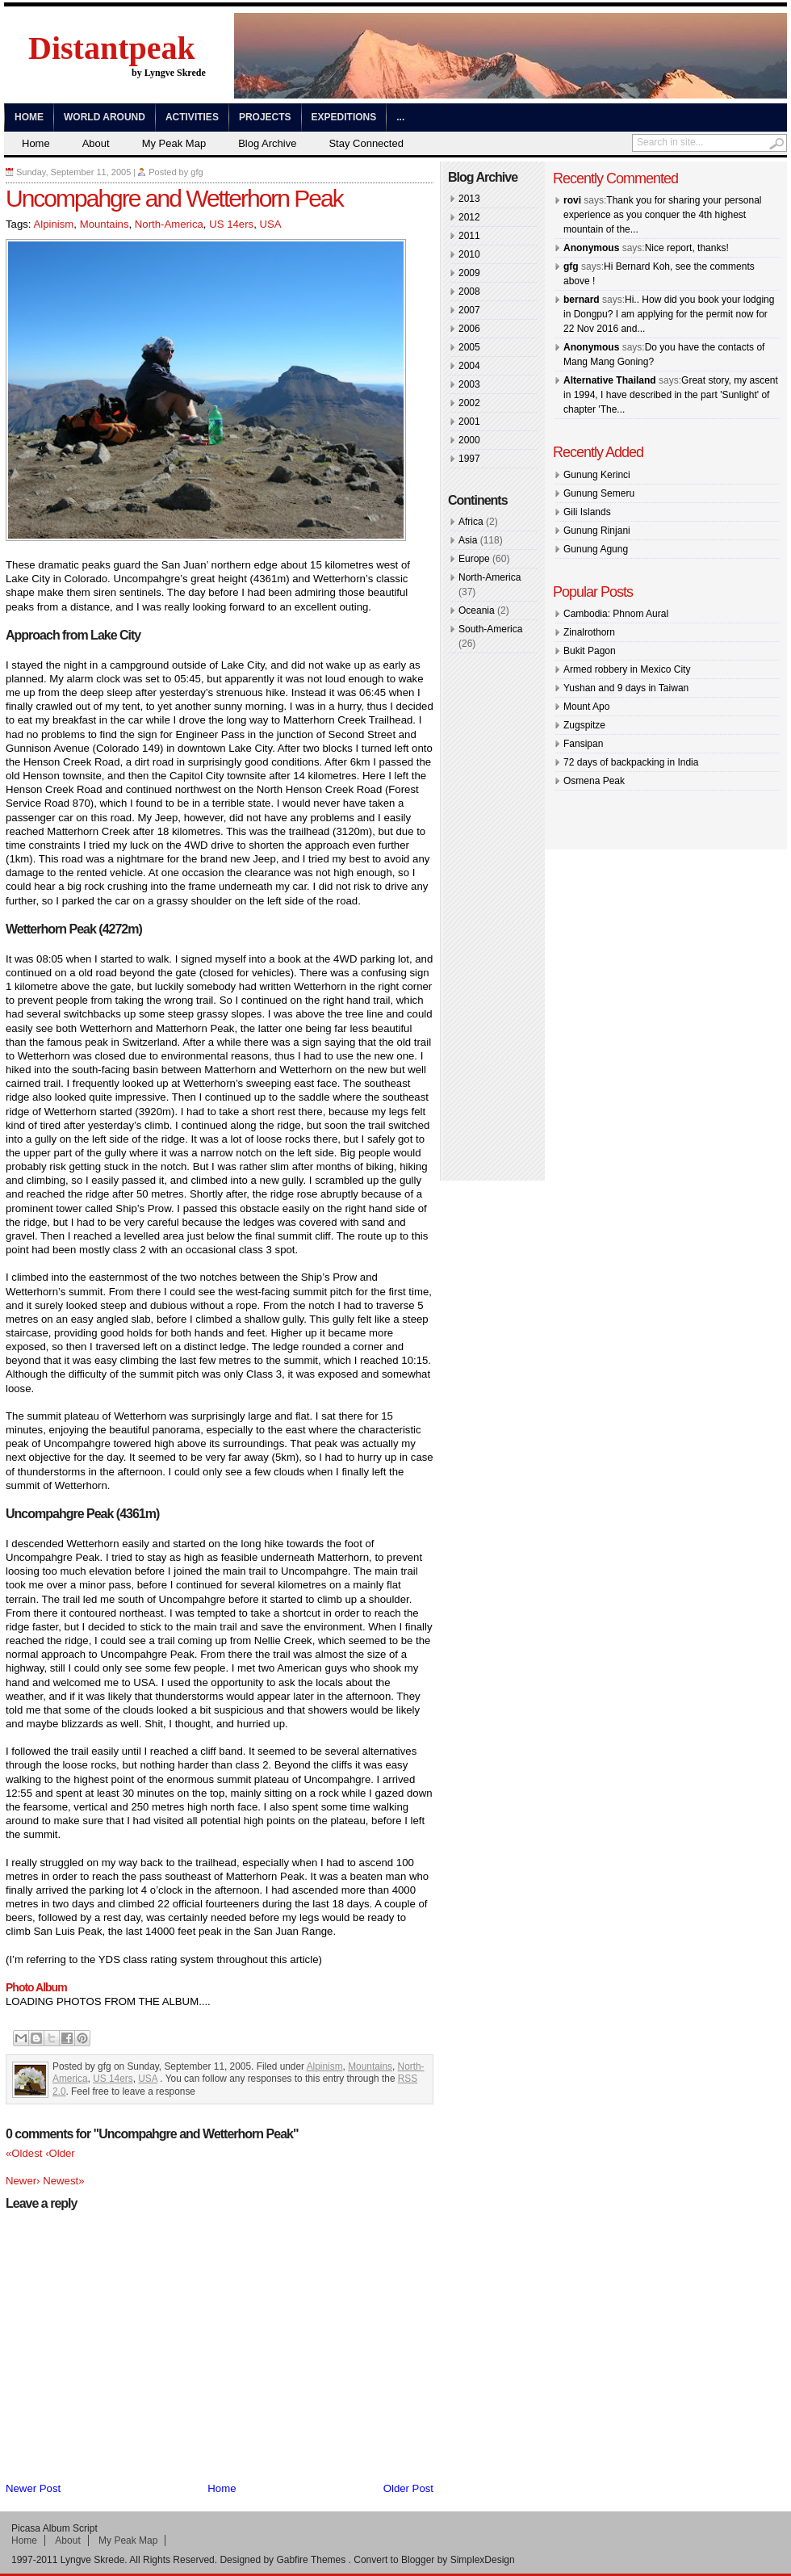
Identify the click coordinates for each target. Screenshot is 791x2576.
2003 (469, 384)
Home (29, 117)
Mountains (104, 224)
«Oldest (25, 2153)
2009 (469, 273)
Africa (470, 521)
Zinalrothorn (589, 632)
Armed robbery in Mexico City (626, 669)
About (96, 143)
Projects (265, 117)
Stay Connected (366, 143)
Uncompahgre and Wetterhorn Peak (174, 198)
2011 (469, 235)
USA (270, 224)
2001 (469, 421)
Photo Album (36, 1987)
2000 (469, 440)
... (400, 117)
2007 (469, 310)
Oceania (476, 610)
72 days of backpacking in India (630, 762)
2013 (469, 198)
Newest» (63, 2181)
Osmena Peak (594, 781)
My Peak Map (174, 143)
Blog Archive (267, 143)
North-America (169, 224)
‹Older (60, 2153)
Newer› (24, 2181)
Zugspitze (584, 725)
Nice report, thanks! (687, 248)
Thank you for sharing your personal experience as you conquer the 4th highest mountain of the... (662, 215)
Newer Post (33, 2488)
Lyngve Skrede (93, 2560)
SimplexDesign (482, 2560)
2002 (469, 403)
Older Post (408, 2488)
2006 (469, 328)
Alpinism (53, 224)
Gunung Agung (595, 549)
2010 (469, 254)
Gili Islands (587, 512)
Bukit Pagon (589, 651)
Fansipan (583, 743)
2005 (469, 347)
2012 (469, 217)
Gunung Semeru (598, 493)
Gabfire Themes (310, 2560)
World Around (104, 117)
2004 (469, 365)
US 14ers (231, 224)
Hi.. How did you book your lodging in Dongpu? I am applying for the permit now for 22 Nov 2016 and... (668, 314)
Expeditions (344, 117)
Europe (474, 558)
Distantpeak (111, 48)
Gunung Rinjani (596, 530)
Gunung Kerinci (596, 474)
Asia (467, 540)
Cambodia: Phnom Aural (615, 613)
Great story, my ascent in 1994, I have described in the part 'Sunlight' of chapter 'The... (670, 395)
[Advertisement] (496, 920)
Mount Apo (586, 706)
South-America (490, 629)
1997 (469, 458)
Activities (192, 117)
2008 (469, 291)
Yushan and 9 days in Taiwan (625, 688)
